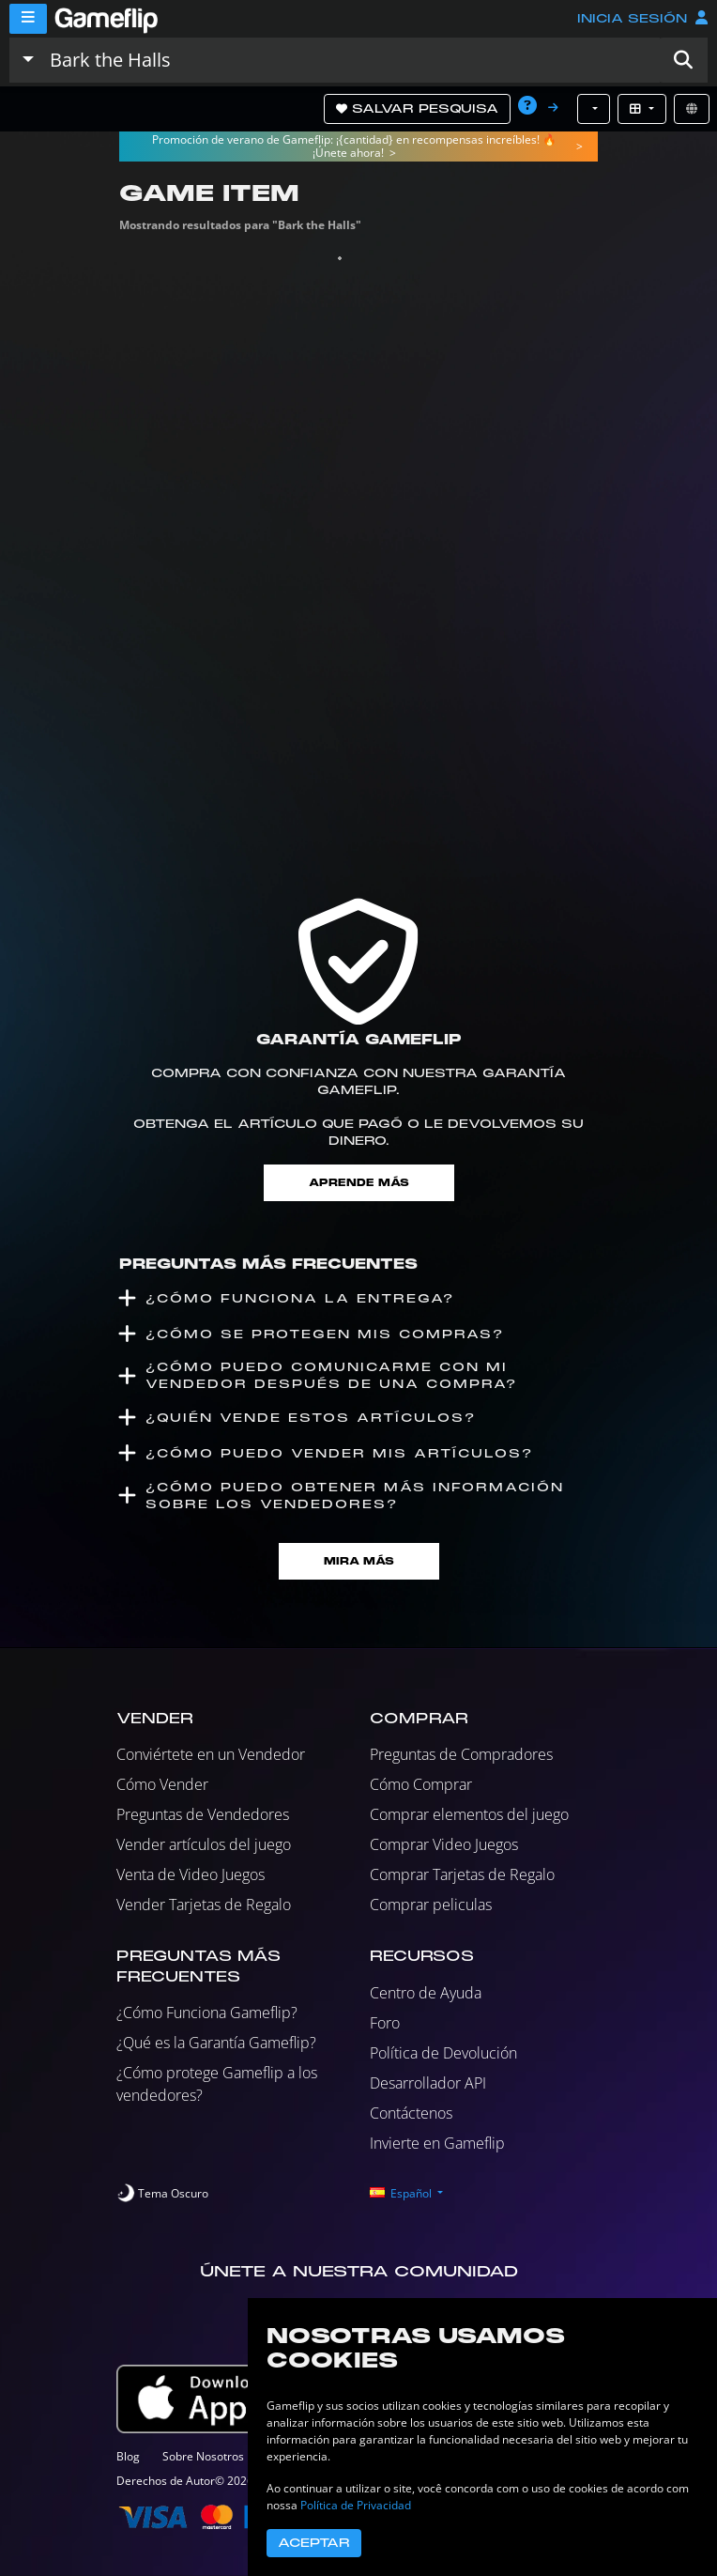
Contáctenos (411, 2113)
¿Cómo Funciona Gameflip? (206, 2012)
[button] (683, 60)
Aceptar (314, 2543)
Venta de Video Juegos (190, 1874)
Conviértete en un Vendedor (210, 1754)
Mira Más (359, 1561)
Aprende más (359, 1183)
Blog (128, 2456)
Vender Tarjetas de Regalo (203, 1904)
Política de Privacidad (355, 2505)
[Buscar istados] (350, 60)
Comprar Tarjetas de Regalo (462, 1874)
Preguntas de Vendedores (202, 1814)
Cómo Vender (162, 1784)
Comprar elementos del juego (469, 1814)
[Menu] (28, 19)
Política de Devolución (443, 2053)
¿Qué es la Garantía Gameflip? (216, 2042)
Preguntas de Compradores (461, 1754)
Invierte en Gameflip (437, 2143)
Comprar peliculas (431, 1904)
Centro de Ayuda (425, 1992)
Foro (385, 2023)
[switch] (162, 2193)
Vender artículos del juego (203, 1844)
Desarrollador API (428, 2083)
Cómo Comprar (421, 1784)
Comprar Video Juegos (444, 1844)
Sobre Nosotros (203, 2456)
